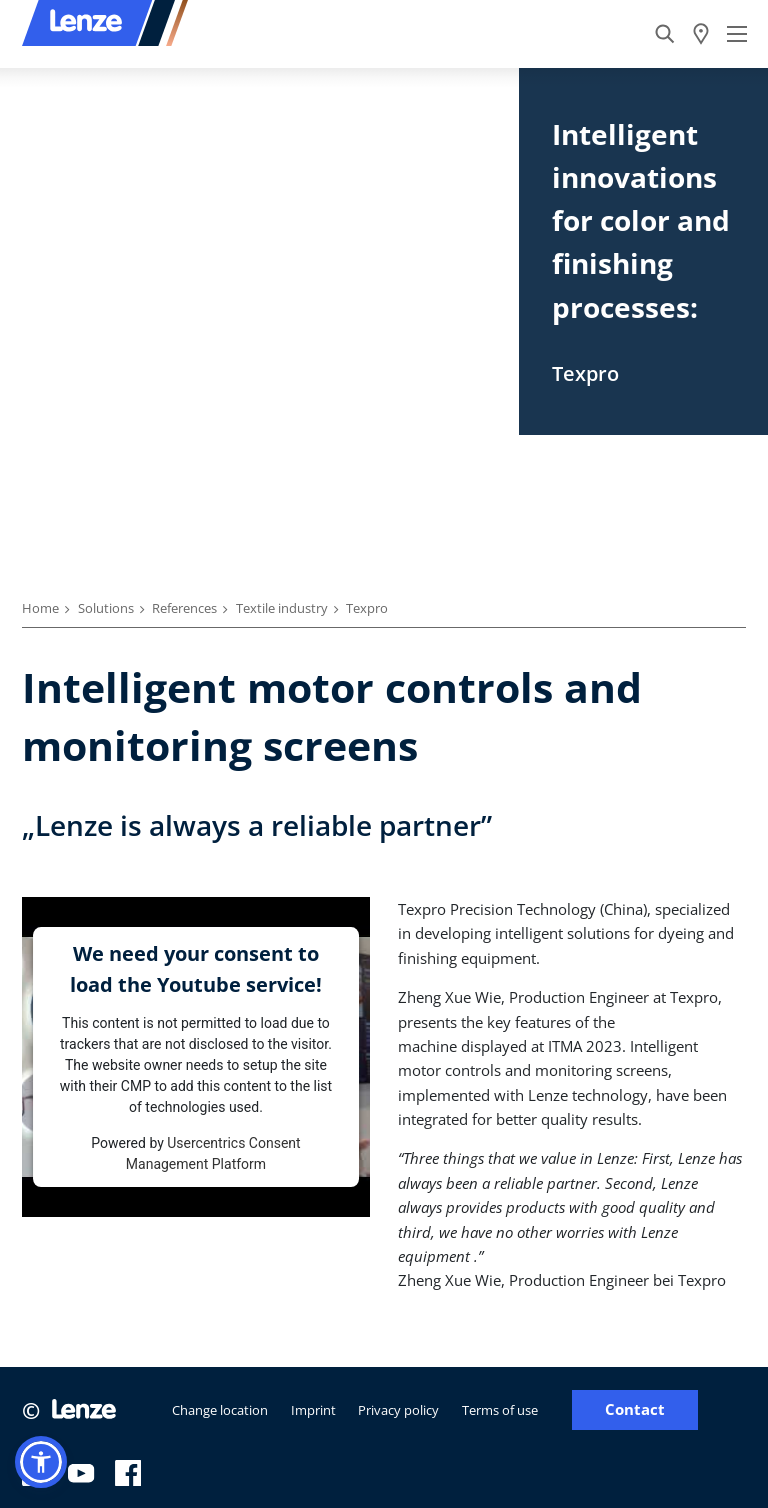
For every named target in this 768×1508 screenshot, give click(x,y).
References (184, 608)
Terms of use (500, 1410)
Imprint (313, 1410)
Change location (220, 1410)
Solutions (106, 608)
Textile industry (282, 608)
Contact (635, 1409)
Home (40, 608)
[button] (41, 1462)
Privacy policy (398, 1410)
